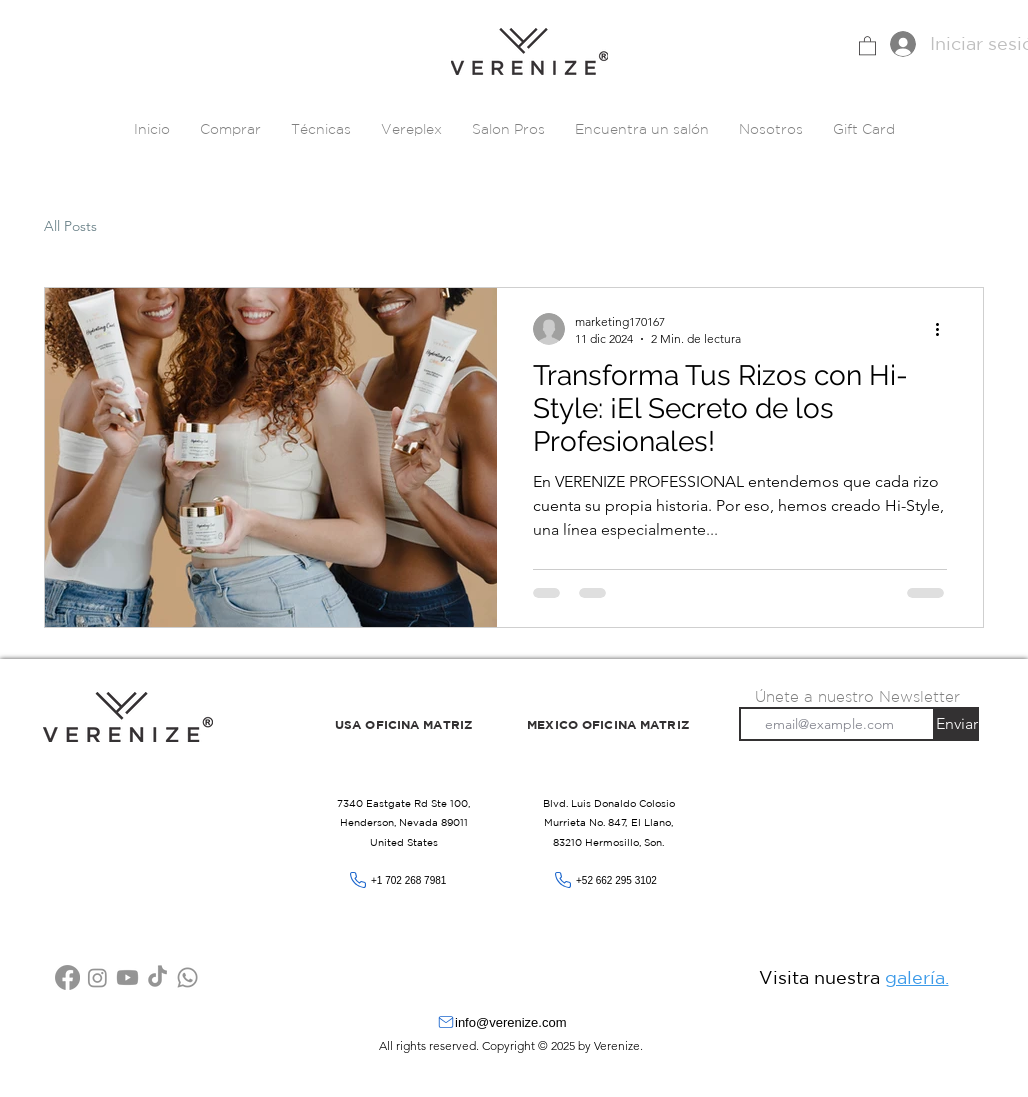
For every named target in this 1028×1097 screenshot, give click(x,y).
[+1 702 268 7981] (404, 880)
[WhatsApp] (187, 977)
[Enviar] (957, 724)
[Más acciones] (944, 329)
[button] (867, 45)
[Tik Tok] (157, 977)
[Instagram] (97, 977)
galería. (917, 977)
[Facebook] (67, 977)
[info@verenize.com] (513, 1022)
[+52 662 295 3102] (609, 880)
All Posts (70, 226)
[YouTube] (127, 977)
